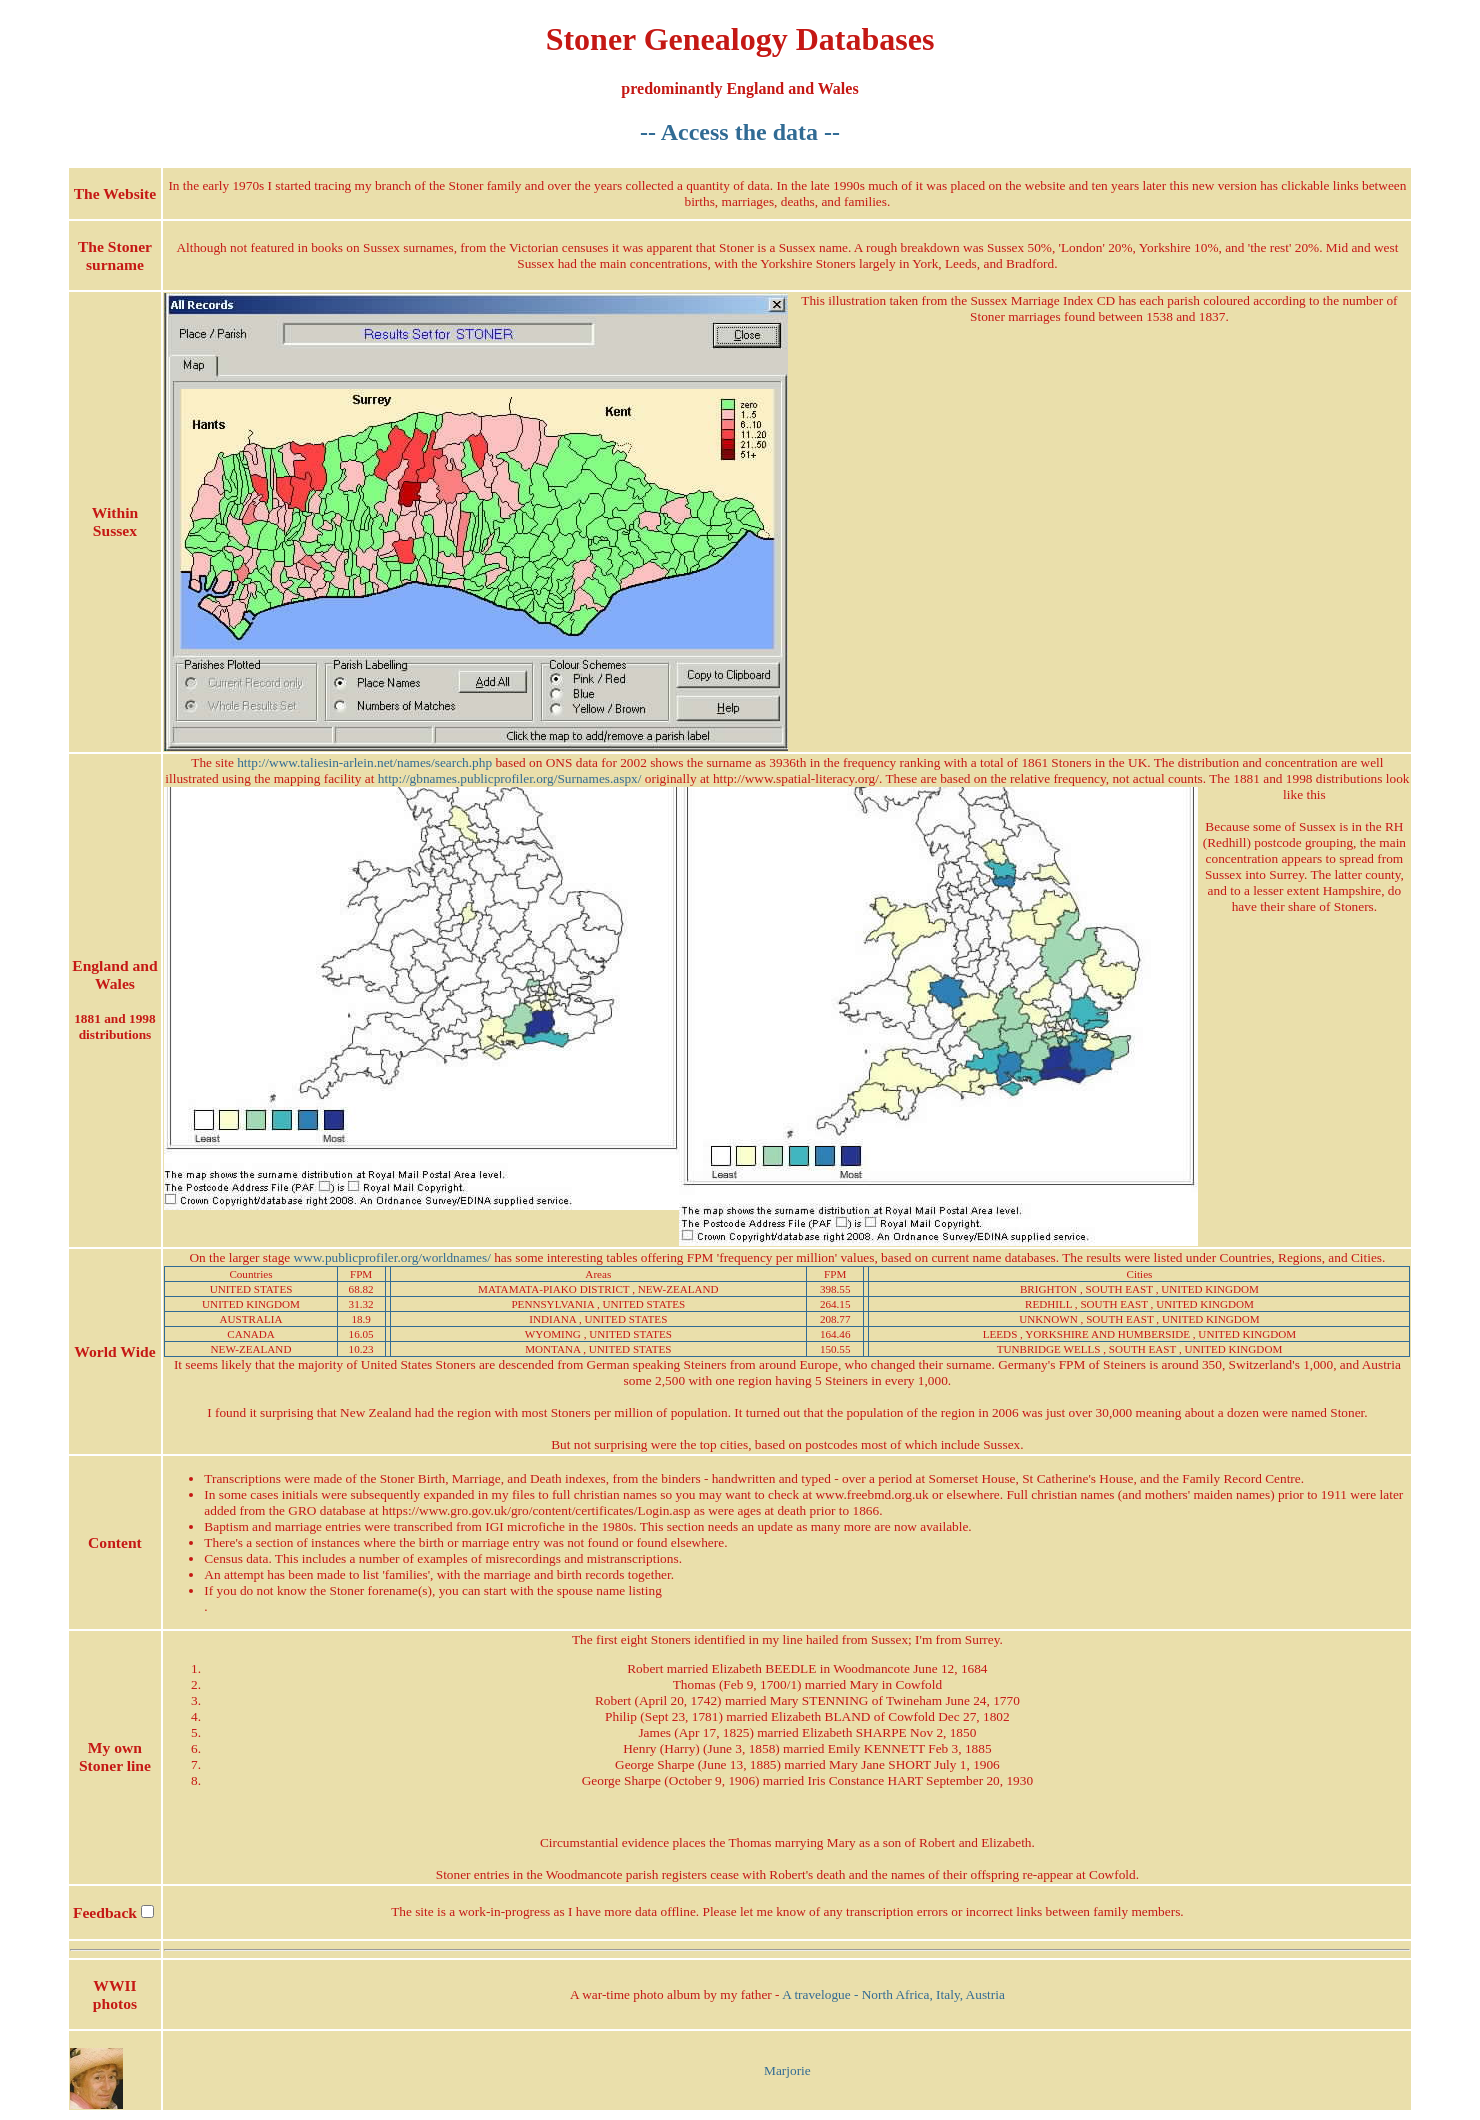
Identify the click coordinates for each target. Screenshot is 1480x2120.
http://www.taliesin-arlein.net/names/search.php (364, 762)
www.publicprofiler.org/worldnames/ (392, 1257)
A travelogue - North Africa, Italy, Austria (893, 1994)
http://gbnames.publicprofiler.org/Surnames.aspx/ (510, 778)
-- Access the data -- (740, 132)
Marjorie (787, 2070)
